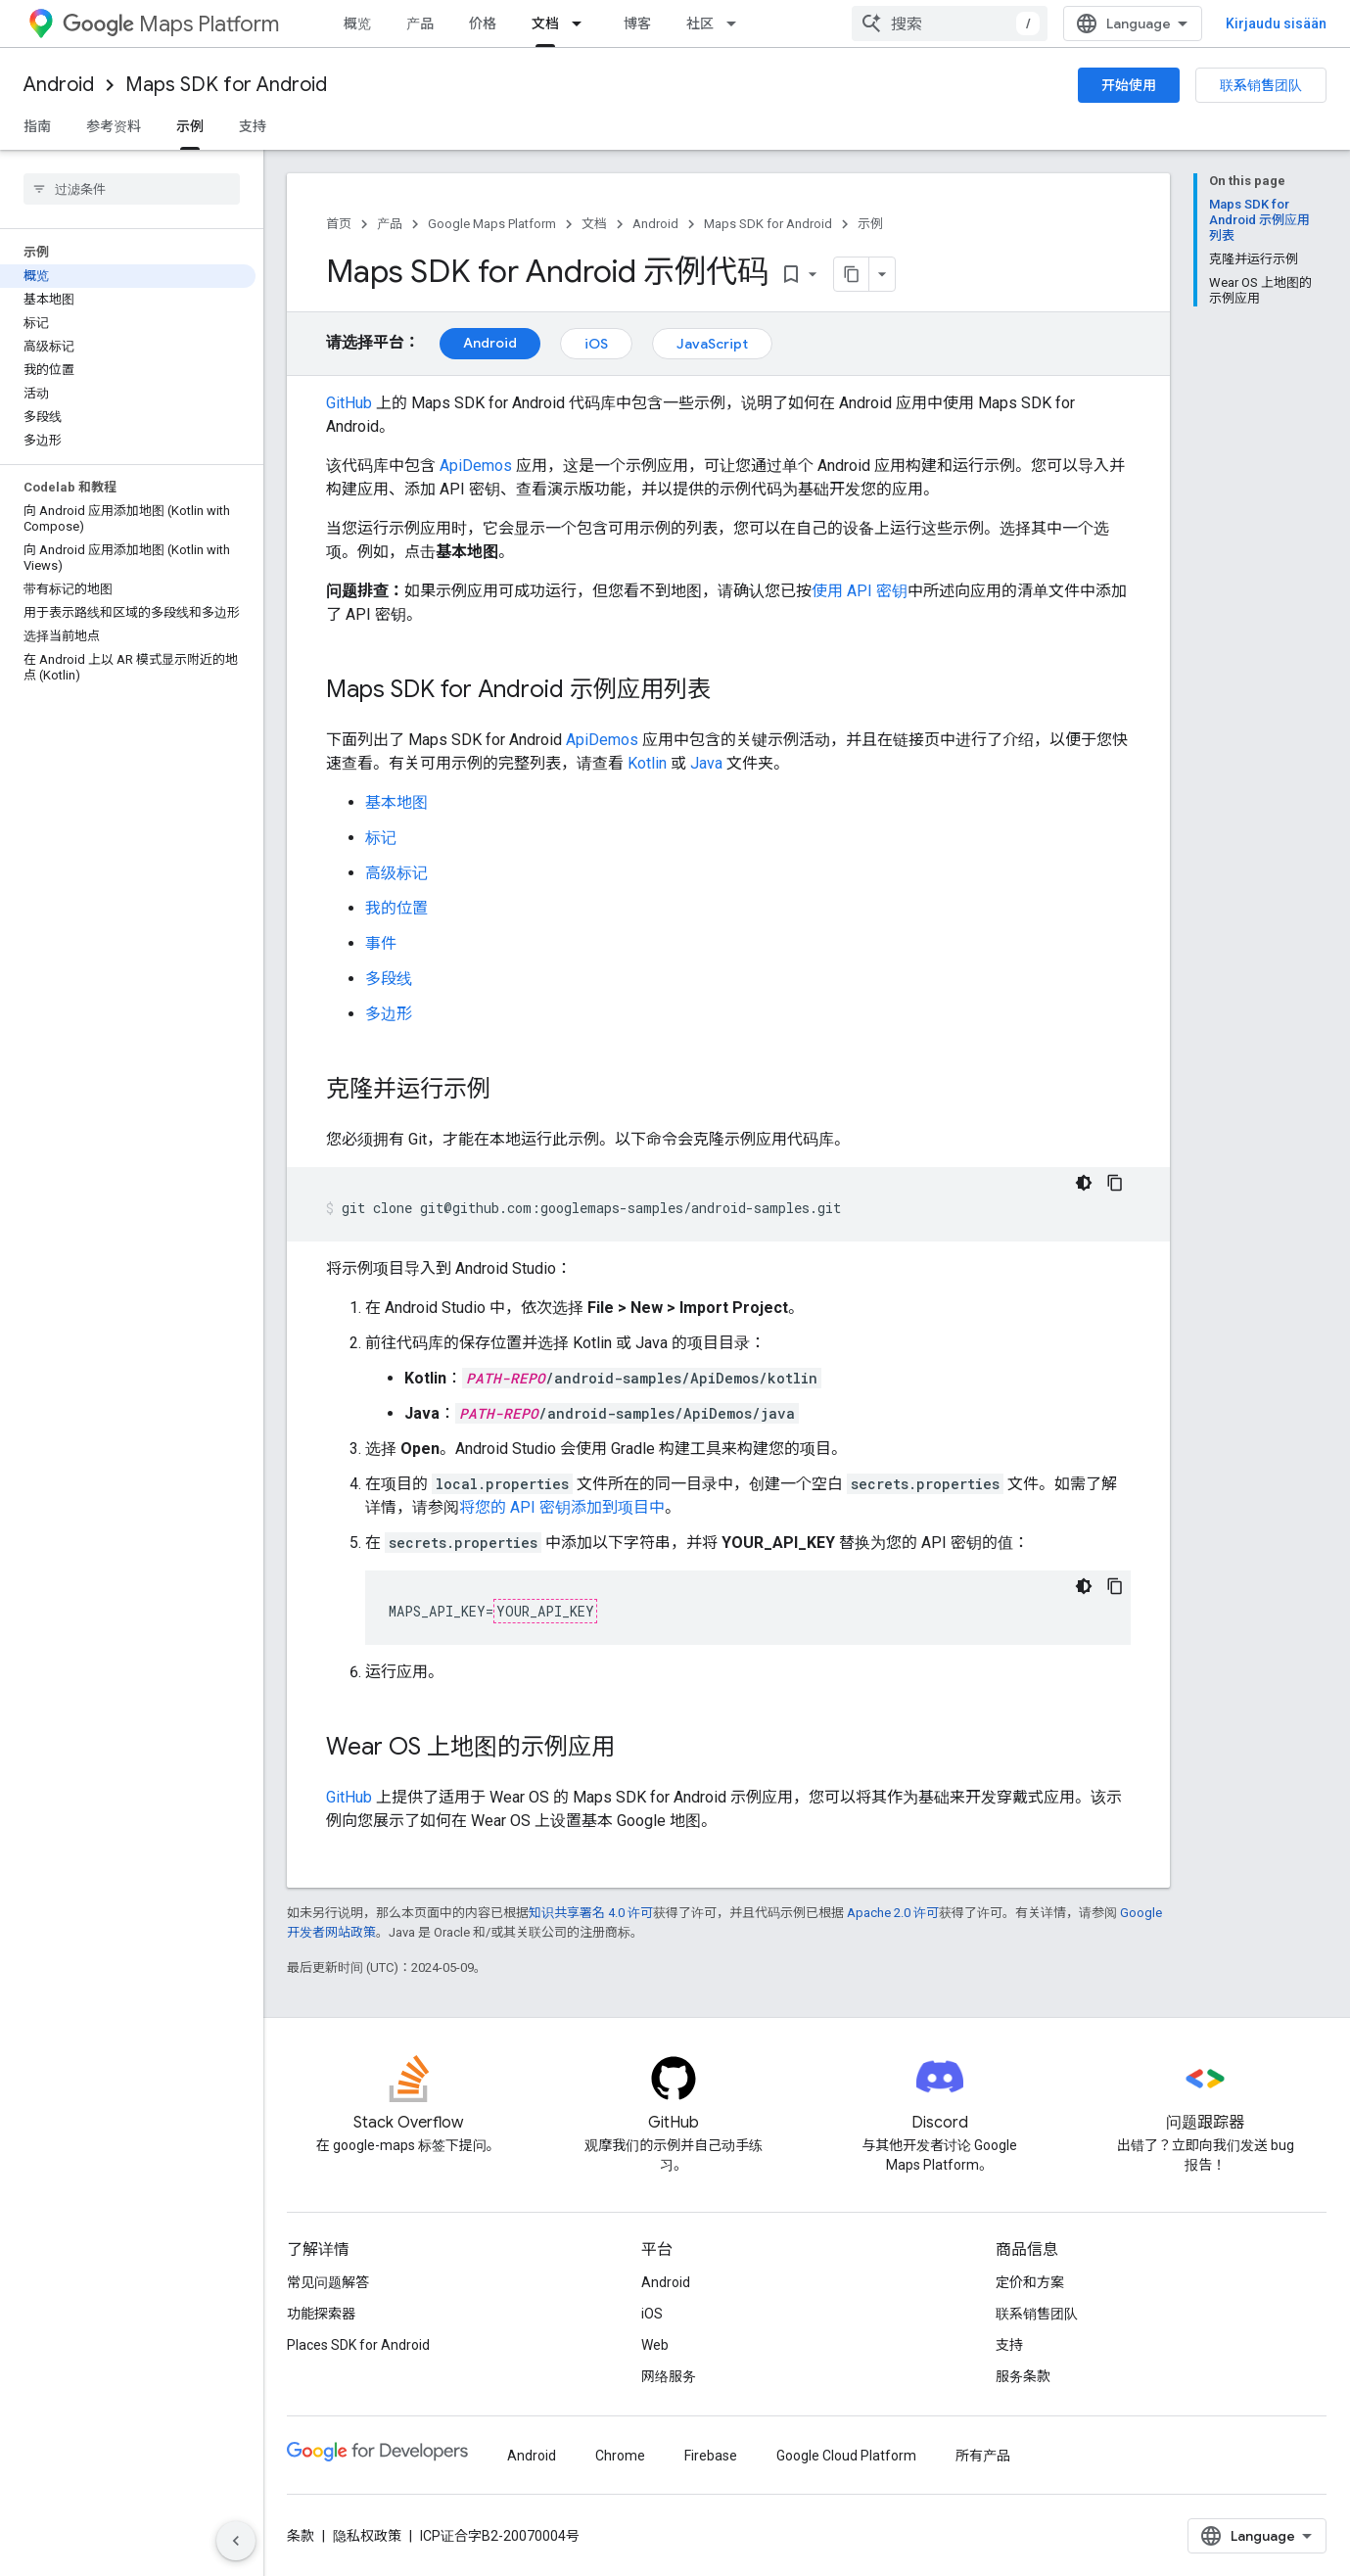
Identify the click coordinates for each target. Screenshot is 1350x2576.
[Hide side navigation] (236, 2540)
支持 (252, 126)
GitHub (349, 403)
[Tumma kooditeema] (1083, 1182)
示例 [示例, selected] (190, 126)
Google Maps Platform (492, 223)
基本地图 (396, 802)
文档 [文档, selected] (545, 23)
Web (655, 2345)
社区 (700, 23)
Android (58, 84)
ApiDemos (476, 465)
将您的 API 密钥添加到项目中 (562, 1507)
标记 (380, 837)
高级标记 (396, 873)
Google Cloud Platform (846, 2455)
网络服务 (668, 2376)
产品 (420, 23)
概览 (357, 23)
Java (706, 763)
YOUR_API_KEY (545, 1611)
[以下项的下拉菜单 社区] (737, 23)
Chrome (620, 2455)
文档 (594, 223)
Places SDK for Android (358, 2345)
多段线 (388, 978)
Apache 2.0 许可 (893, 1912)
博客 (637, 23)
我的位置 (396, 908)
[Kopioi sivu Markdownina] (851, 274)
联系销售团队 (1261, 85)
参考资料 (113, 126)
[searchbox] (131, 189)
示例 (870, 223)
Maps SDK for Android (226, 84)
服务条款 (1023, 2376)
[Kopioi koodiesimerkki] (1115, 1182)
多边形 (388, 1014)
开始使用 (1128, 85)
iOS (596, 343)
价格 (482, 23)
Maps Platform (171, 24)
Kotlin (647, 763)
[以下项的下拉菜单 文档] (582, 23)
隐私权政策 (367, 2536)
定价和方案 (1030, 2282)
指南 (37, 126)
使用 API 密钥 (860, 591)
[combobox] (949, 23)
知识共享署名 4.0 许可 (591, 1912)
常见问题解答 (328, 2282)
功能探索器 (321, 2313)
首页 (338, 223)
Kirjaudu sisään (1276, 23)
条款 (300, 2536)
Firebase (710, 2455)
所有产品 (982, 2455)
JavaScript (712, 343)
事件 (380, 943)
